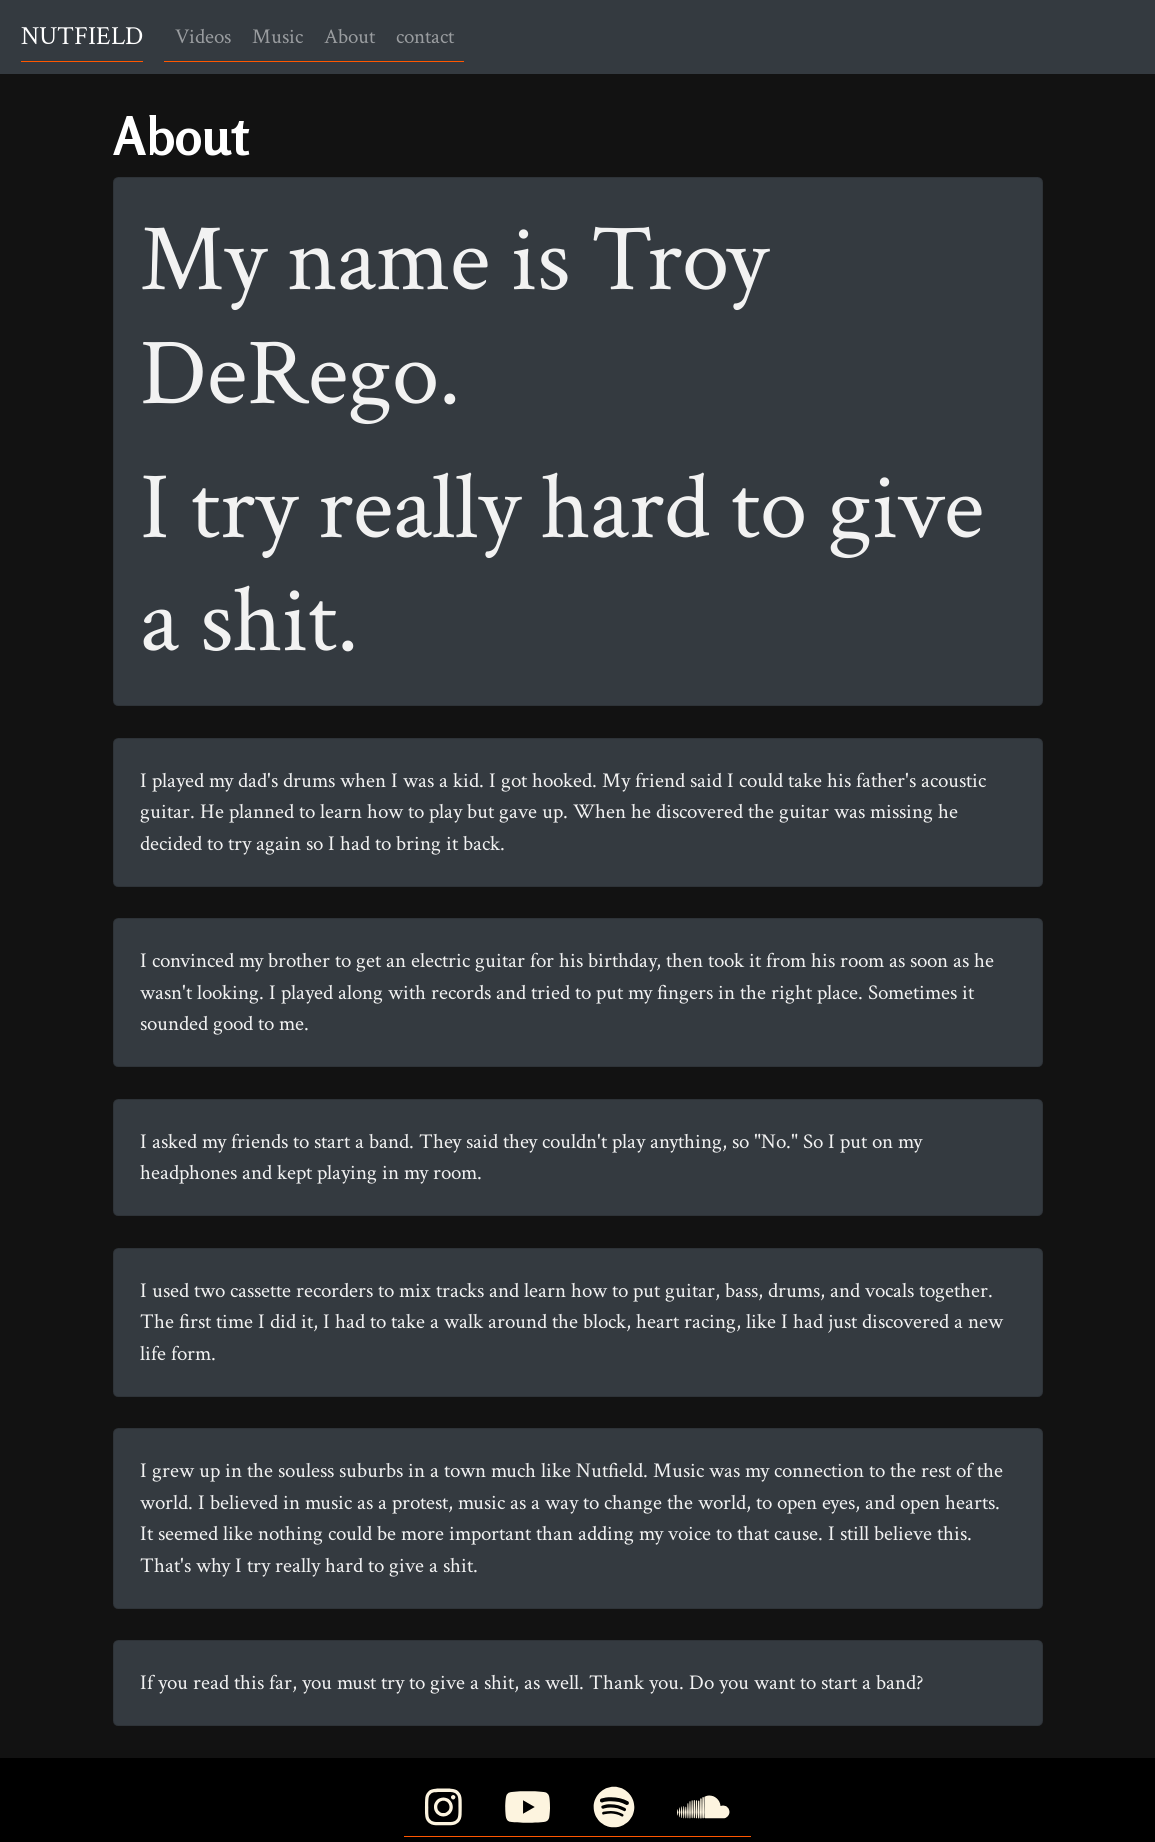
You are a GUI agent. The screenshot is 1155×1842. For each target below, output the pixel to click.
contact (425, 36)
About (349, 36)
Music (277, 36)
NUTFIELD (82, 36)
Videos (203, 36)
